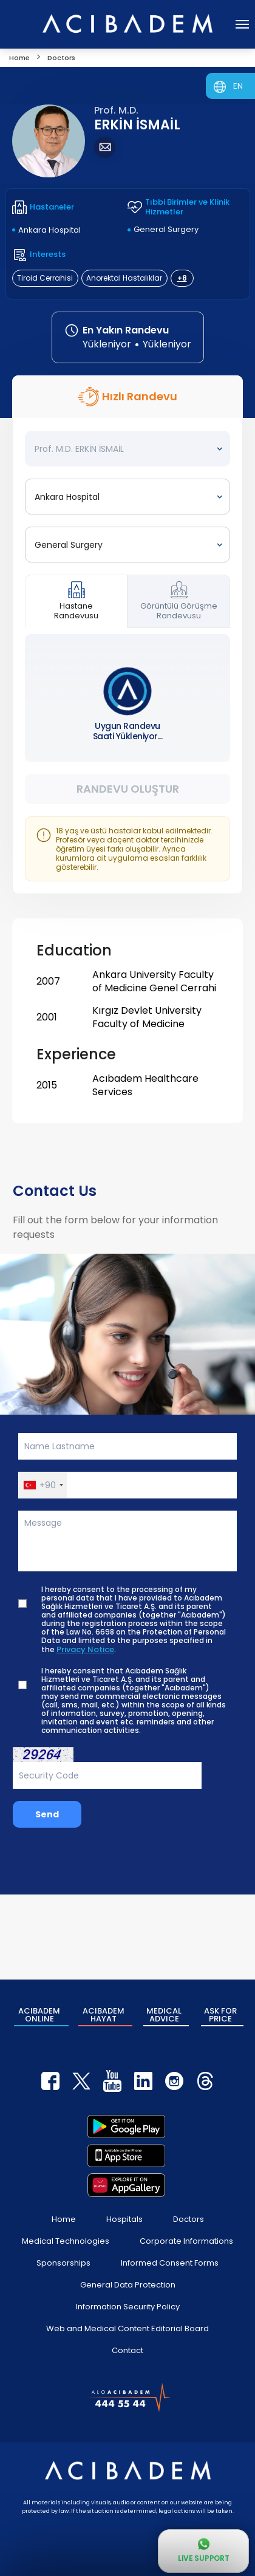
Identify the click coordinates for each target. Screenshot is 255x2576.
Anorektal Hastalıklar (124, 278)
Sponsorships (63, 2263)
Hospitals (124, 2219)
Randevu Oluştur (127, 788)
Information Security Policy (128, 2306)
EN (238, 86)
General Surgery (166, 229)
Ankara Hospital (49, 230)
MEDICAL (164, 2015)
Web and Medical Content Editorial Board (127, 2328)
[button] (43, 1485)
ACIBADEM (39, 2015)
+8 (182, 278)
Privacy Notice (85, 1650)
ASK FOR (220, 2015)
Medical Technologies (65, 2241)
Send (47, 1814)
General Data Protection (127, 2285)
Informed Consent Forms (170, 2263)
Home (64, 2219)
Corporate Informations (186, 2241)
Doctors (188, 2219)
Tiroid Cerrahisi (45, 278)
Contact (127, 2350)
